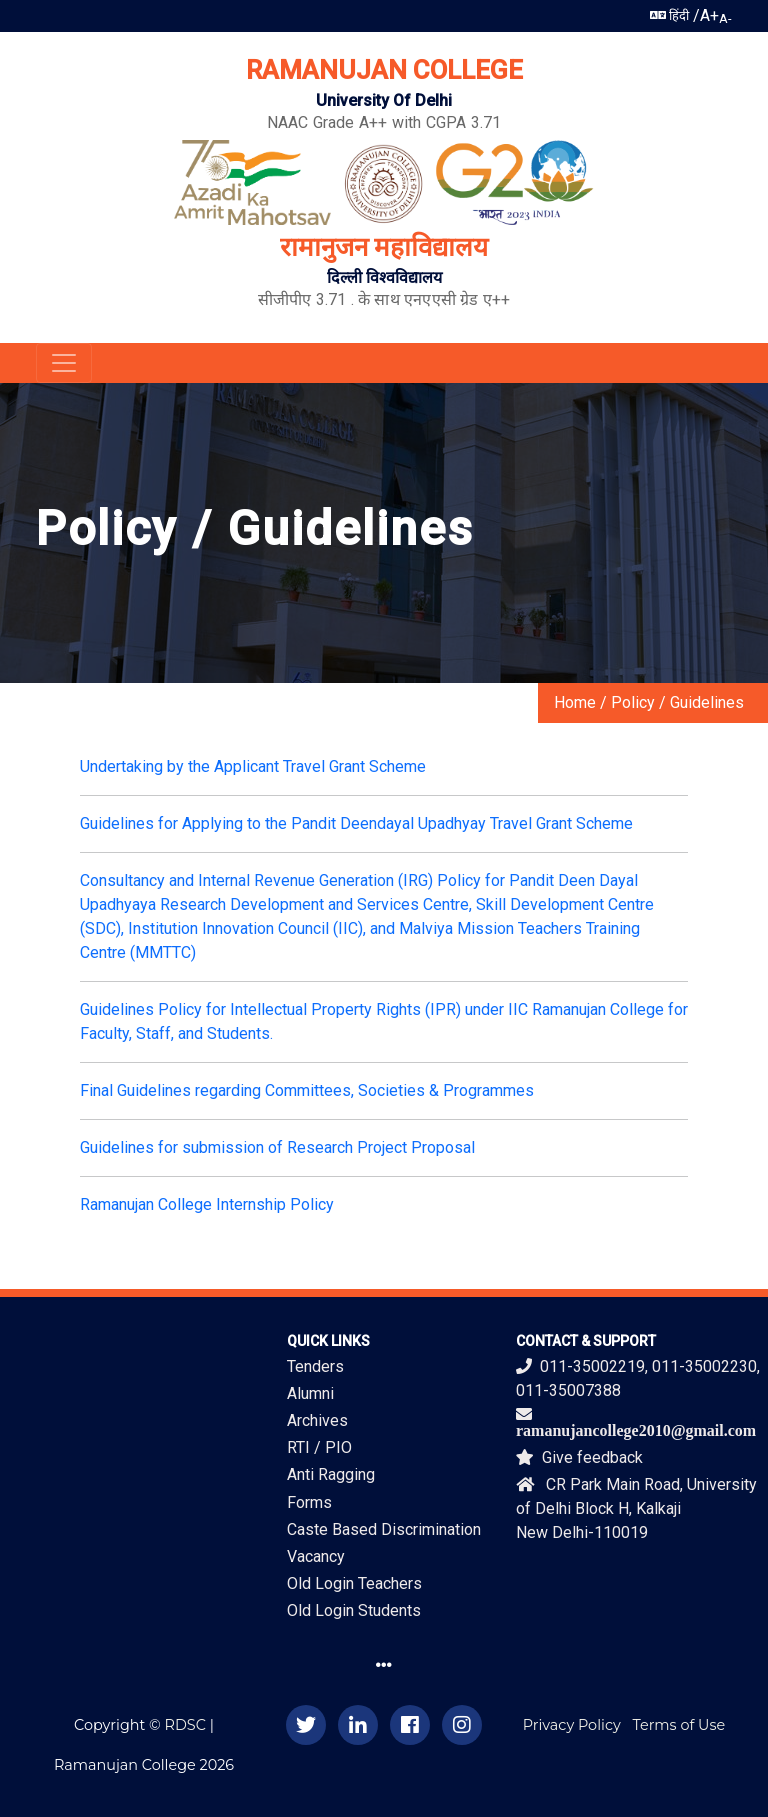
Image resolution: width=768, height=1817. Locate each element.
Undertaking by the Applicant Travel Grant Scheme (253, 766)
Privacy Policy (572, 1725)
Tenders (315, 1366)
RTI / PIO (319, 1447)
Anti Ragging (331, 1474)
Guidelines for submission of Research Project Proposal (277, 1147)
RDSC (185, 1725)
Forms (309, 1502)
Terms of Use (679, 1725)
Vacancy (316, 1556)
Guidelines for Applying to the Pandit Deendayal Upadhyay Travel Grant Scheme (356, 823)
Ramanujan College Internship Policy (207, 1204)
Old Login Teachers (354, 1583)
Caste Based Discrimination (384, 1529)
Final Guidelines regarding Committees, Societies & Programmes (307, 1090)
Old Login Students (354, 1610)
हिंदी (669, 15)
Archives (317, 1420)
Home (575, 702)
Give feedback (579, 1457)
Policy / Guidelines (677, 702)
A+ (709, 15)
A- (725, 18)
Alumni (310, 1393)
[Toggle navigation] (64, 363)
